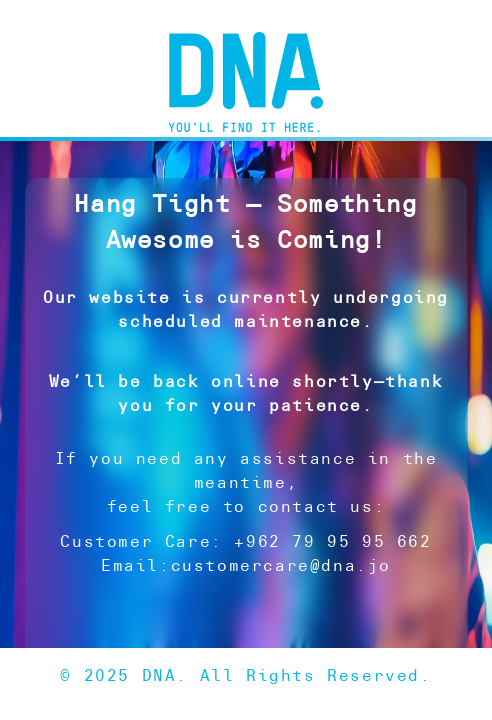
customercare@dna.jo (281, 565)
